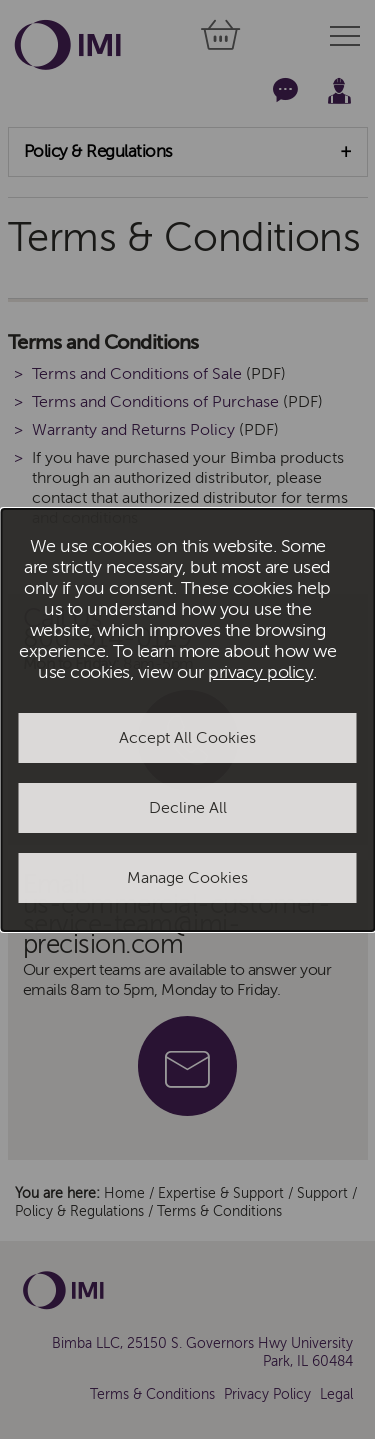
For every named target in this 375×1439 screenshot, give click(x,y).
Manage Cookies (187, 878)
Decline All (188, 808)
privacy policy (260, 672)
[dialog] (187, 720)
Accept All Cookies (187, 738)
